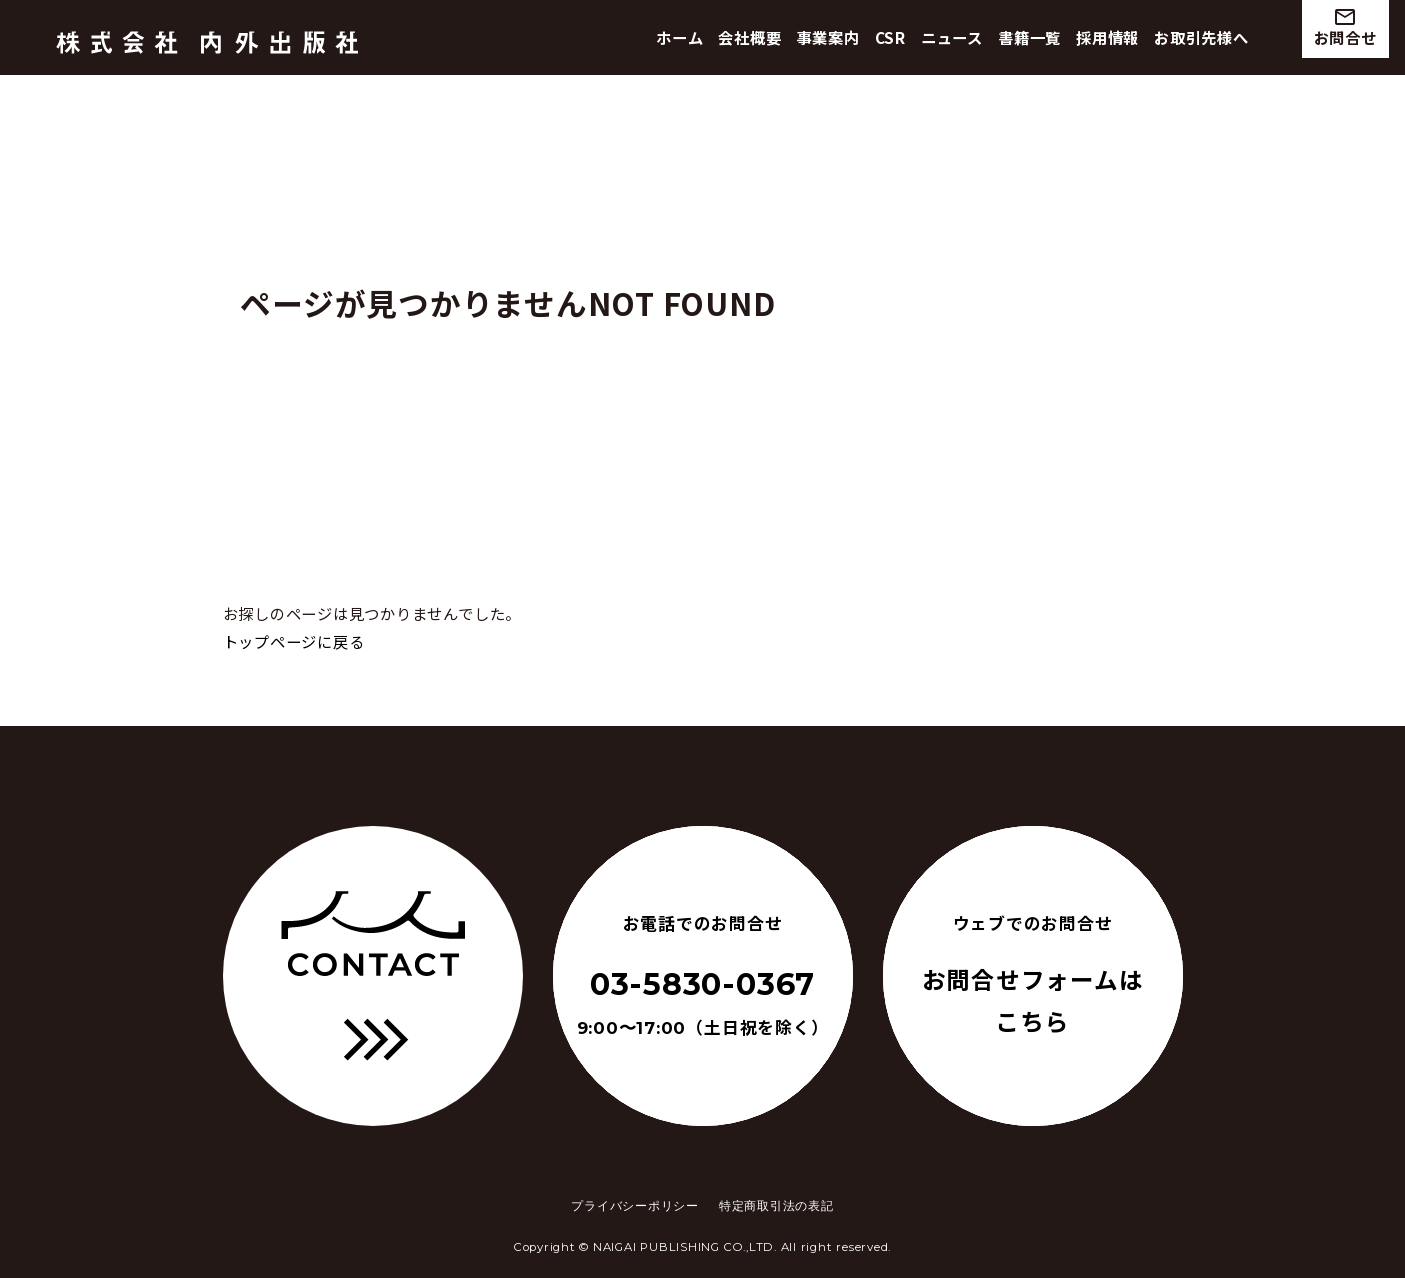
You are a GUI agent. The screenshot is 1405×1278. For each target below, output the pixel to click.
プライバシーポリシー (635, 1206)
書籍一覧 (1029, 37)
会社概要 (749, 37)
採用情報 (1107, 37)
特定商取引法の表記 (776, 1206)
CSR (890, 37)
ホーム (679, 37)
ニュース (952, 37)
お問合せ (1345, 26)
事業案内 (828, 37)
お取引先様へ (1201, 37)
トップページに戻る (294, 641)
